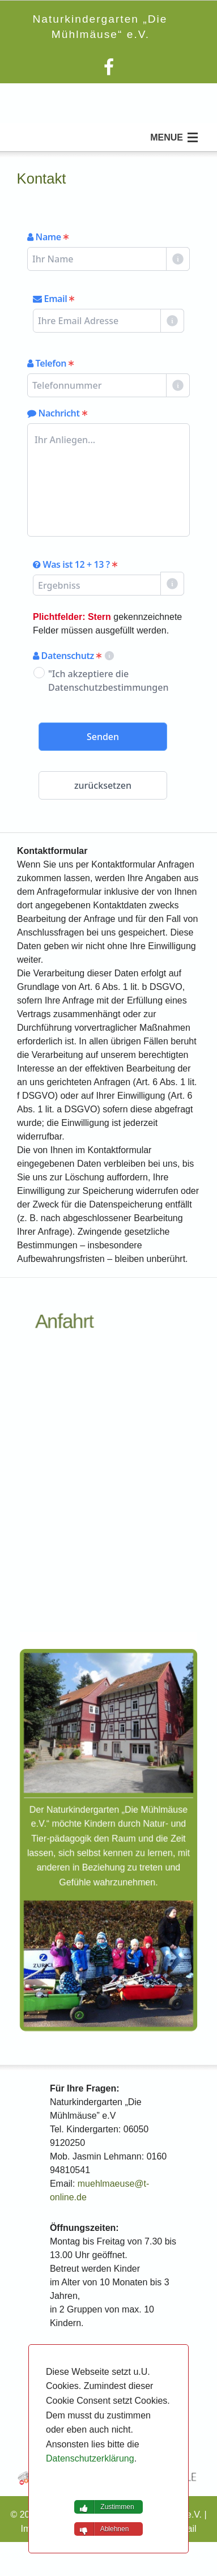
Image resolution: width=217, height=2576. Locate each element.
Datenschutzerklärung (90, 2458)
